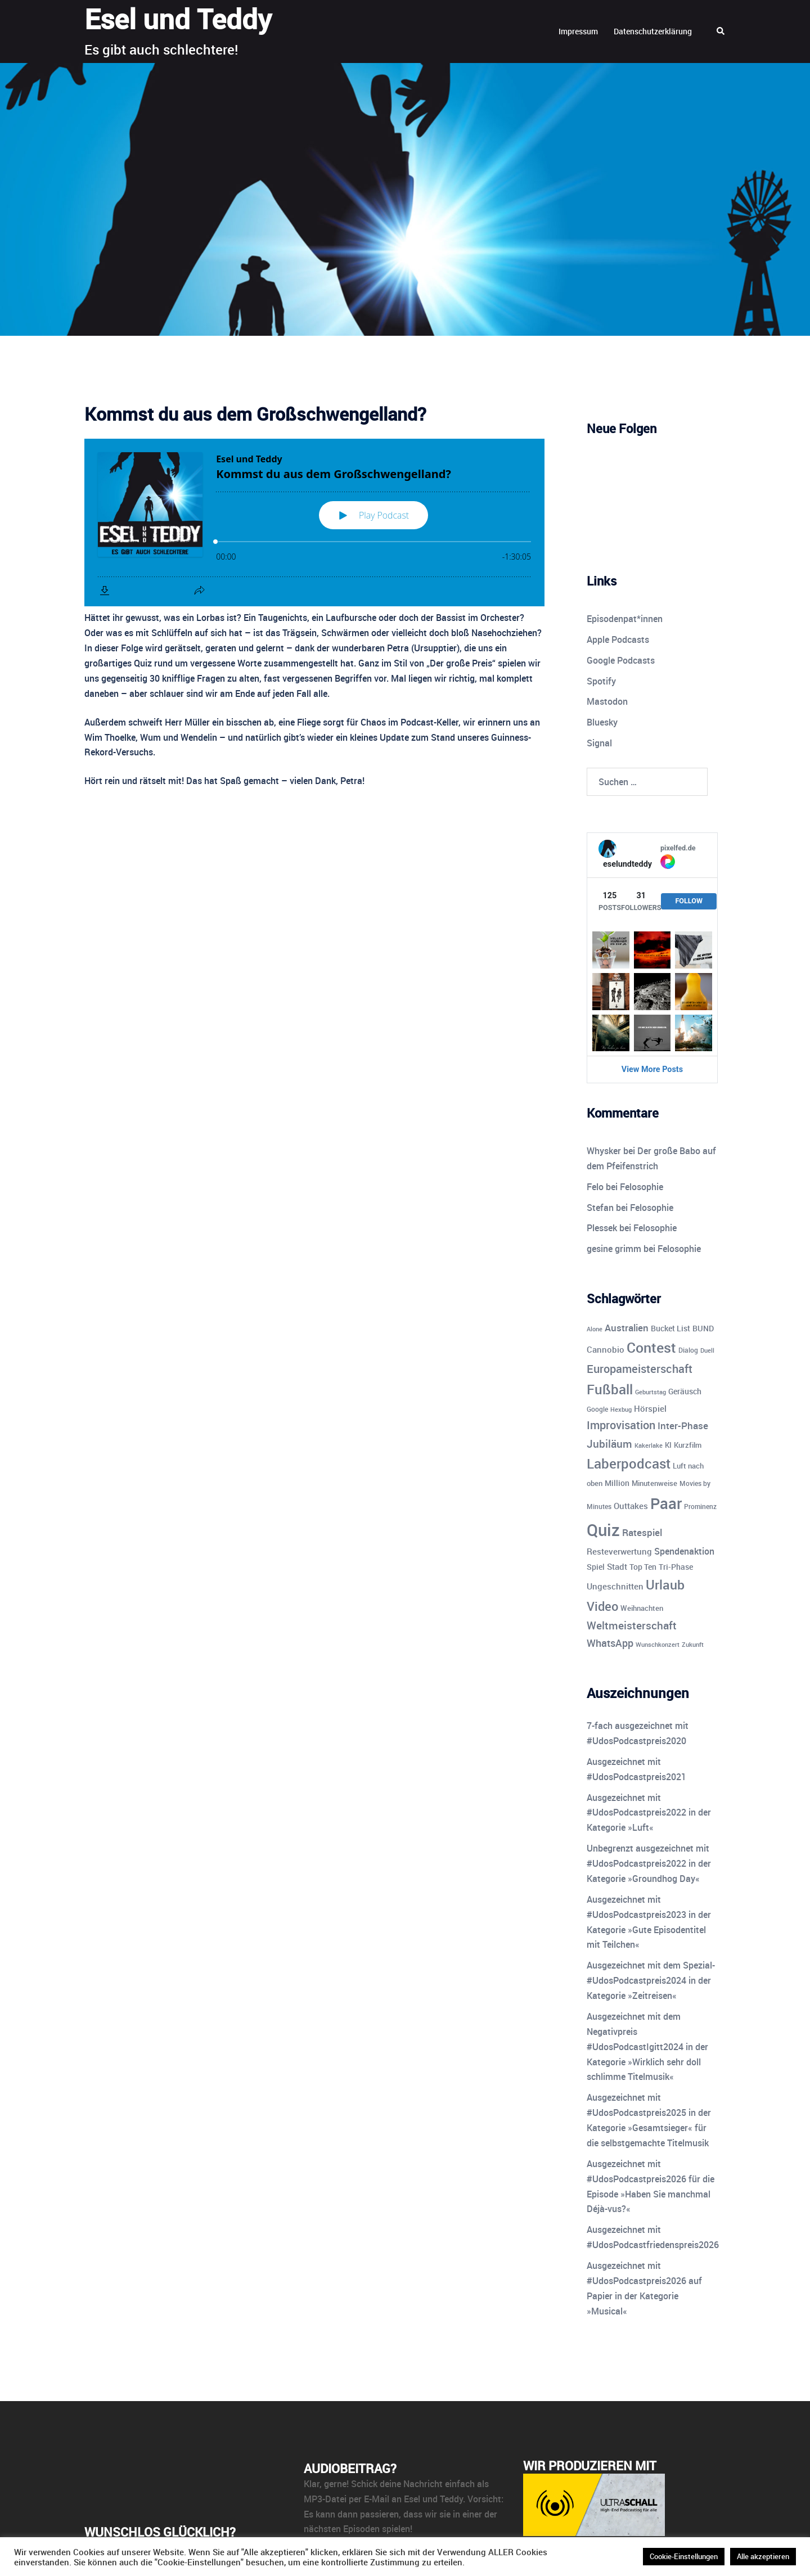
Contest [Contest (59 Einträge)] (651, 1347)
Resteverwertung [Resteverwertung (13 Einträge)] (619, 1551)
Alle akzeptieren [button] (763, 2556)
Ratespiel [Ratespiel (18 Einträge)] (642, 1532)
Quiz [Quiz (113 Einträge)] (603, 1530)
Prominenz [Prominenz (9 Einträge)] (700, 1506)
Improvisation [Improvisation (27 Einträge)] (621, 1425)
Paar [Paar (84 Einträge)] (666, 1503)
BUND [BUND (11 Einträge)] (703, 1328)
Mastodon (607, 701)
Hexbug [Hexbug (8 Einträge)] (621, 1409)
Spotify (601, 681)
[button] (721, 31)
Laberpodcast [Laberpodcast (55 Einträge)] (628, 1463)
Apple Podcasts (618, 639)
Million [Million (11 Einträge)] (617, 1483)
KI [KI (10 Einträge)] (668, 1445)
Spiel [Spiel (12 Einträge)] (596, 1566)
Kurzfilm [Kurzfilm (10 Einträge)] (687, 1445)
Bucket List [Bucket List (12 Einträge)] (670, 1328)
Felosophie (641, 1187)
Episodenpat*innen (625, 619)
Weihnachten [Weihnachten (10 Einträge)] (641, 1608)
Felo (595, 1187)
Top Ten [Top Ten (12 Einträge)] (642, 1566)
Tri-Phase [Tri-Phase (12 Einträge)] (676, 1566)
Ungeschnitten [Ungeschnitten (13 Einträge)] (615, 1586)
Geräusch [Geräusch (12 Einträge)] (684, 1391)
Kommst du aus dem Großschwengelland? (255, 414)
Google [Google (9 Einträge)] (597, 1409)
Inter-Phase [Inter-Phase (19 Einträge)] (683, 1425)
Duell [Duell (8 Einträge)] (707, 1350)
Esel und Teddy (178, 18)
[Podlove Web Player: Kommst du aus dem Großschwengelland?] (314, 522)
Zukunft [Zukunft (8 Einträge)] (693, 1644)
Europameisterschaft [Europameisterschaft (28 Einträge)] (639, 1368)
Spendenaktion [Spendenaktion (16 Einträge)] (684, 1551)
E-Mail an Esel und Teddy (413, 2499)
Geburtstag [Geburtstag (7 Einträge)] (650, 1392)
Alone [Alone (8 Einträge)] (594, 1329)
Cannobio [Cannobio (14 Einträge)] (605, 1349)
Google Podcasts (621, 660)
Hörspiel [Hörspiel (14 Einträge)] (650, 1408)
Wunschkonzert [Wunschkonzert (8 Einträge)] (658, 1644)
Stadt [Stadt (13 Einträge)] (617, 1566)
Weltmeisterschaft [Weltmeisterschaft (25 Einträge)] (632, 1625)
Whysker (604, 1151)
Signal (599, 743)
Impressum (578, 31)
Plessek (602, 1228)
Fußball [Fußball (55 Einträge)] (610, 1389)
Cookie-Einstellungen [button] (684, 2556)
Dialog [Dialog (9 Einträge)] (688, 1350)
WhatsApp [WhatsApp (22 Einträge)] (610, 1643)
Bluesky (602, 722)
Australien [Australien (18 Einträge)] (627, 1327)
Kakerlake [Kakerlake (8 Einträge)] (648, 1445)
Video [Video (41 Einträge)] (602, 1605)
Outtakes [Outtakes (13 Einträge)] (631, 1505)
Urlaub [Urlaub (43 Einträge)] (665, 1584)
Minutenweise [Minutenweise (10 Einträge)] (654, 1483)
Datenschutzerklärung (653, 31)
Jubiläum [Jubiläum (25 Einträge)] (609, 1443)
